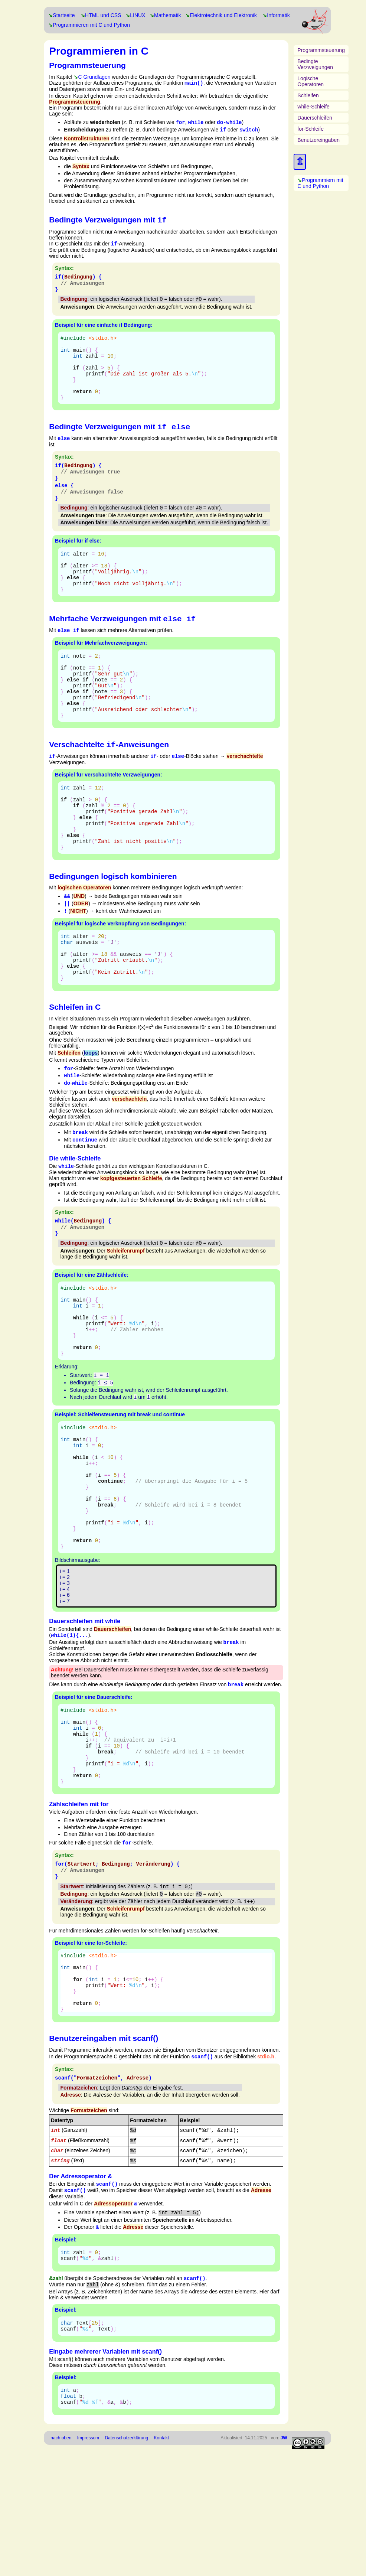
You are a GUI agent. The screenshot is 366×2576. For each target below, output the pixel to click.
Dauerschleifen (314, 118)
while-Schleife (313, 107)
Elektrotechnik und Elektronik (223, 15)
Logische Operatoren (310, 81)
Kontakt (161, 2561)
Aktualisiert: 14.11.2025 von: (253, 2561)
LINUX (137, 15)
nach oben (60, 2561)
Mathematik (167, 15)
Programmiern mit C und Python (320, 183)
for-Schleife (310, 129)
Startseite (64, 15)
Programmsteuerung (321, 50)
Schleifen (308, 95)
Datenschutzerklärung (126, 2561)
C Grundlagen (94, 77)
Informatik (278, 15)
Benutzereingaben (318, 140)
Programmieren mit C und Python (91, 25)
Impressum (88, 2561)
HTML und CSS (103, 15)
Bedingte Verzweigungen (315, 64)
